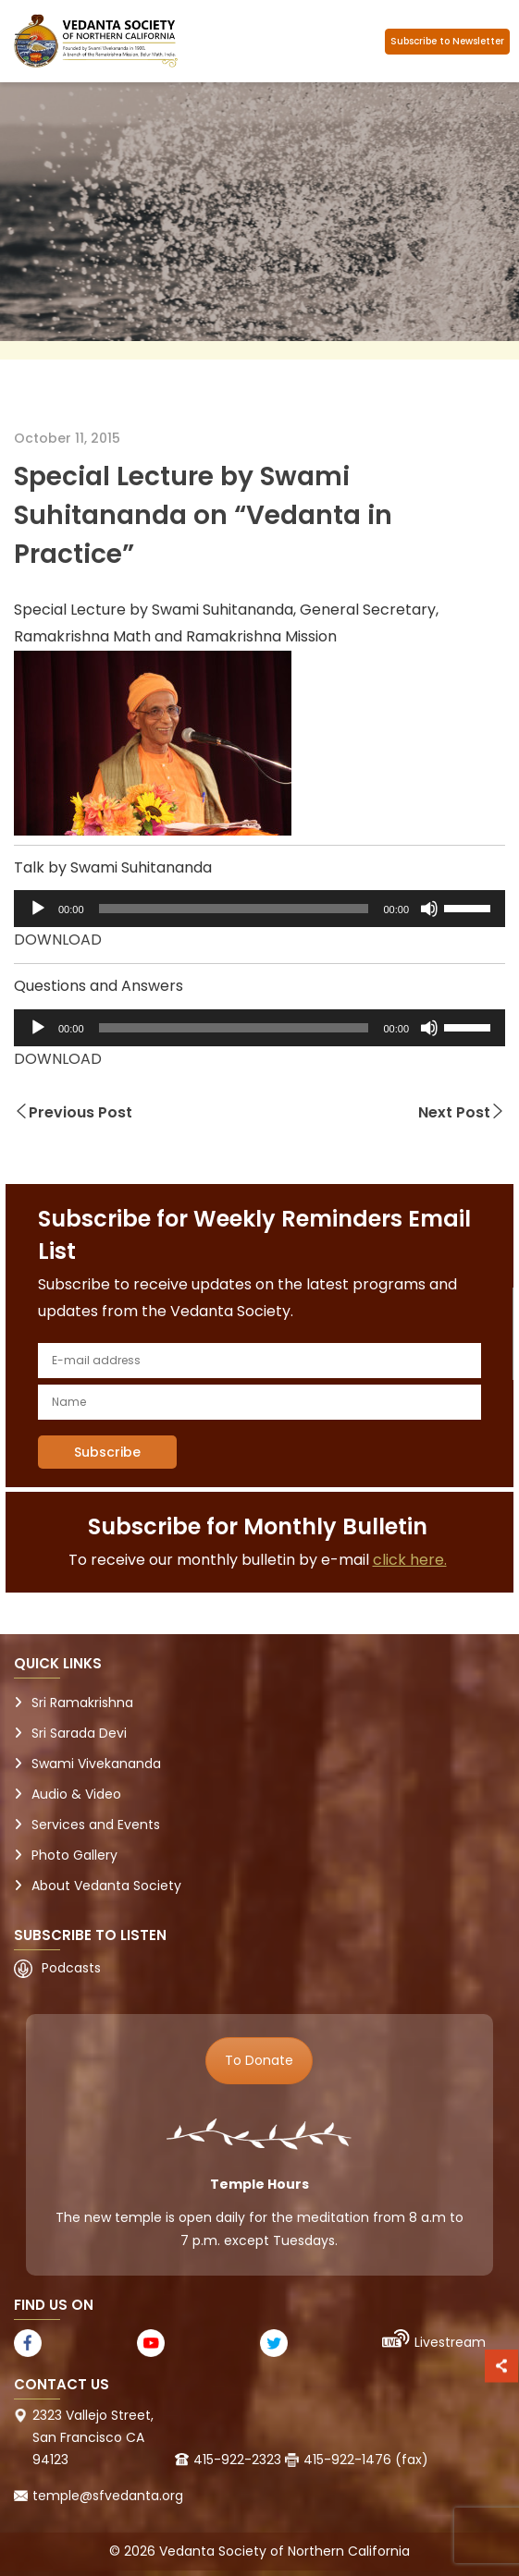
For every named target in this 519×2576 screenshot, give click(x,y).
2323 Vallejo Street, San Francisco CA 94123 (93, 2437)
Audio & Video (76, 1794)
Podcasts (71, 1968)
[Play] (38, 908)
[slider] (234, 908)
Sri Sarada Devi (79, 1733)
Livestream (450, 2342)
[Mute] (429, 908)
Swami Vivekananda (96, 1763)
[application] (259, 908)
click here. (410, 1559)
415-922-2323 (237, 2459)
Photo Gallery (74, 1855)
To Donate (259, 2060)
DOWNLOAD (58, 939)
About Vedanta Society (106, 1885)
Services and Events (95, 1824)
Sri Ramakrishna (82, 1702)
